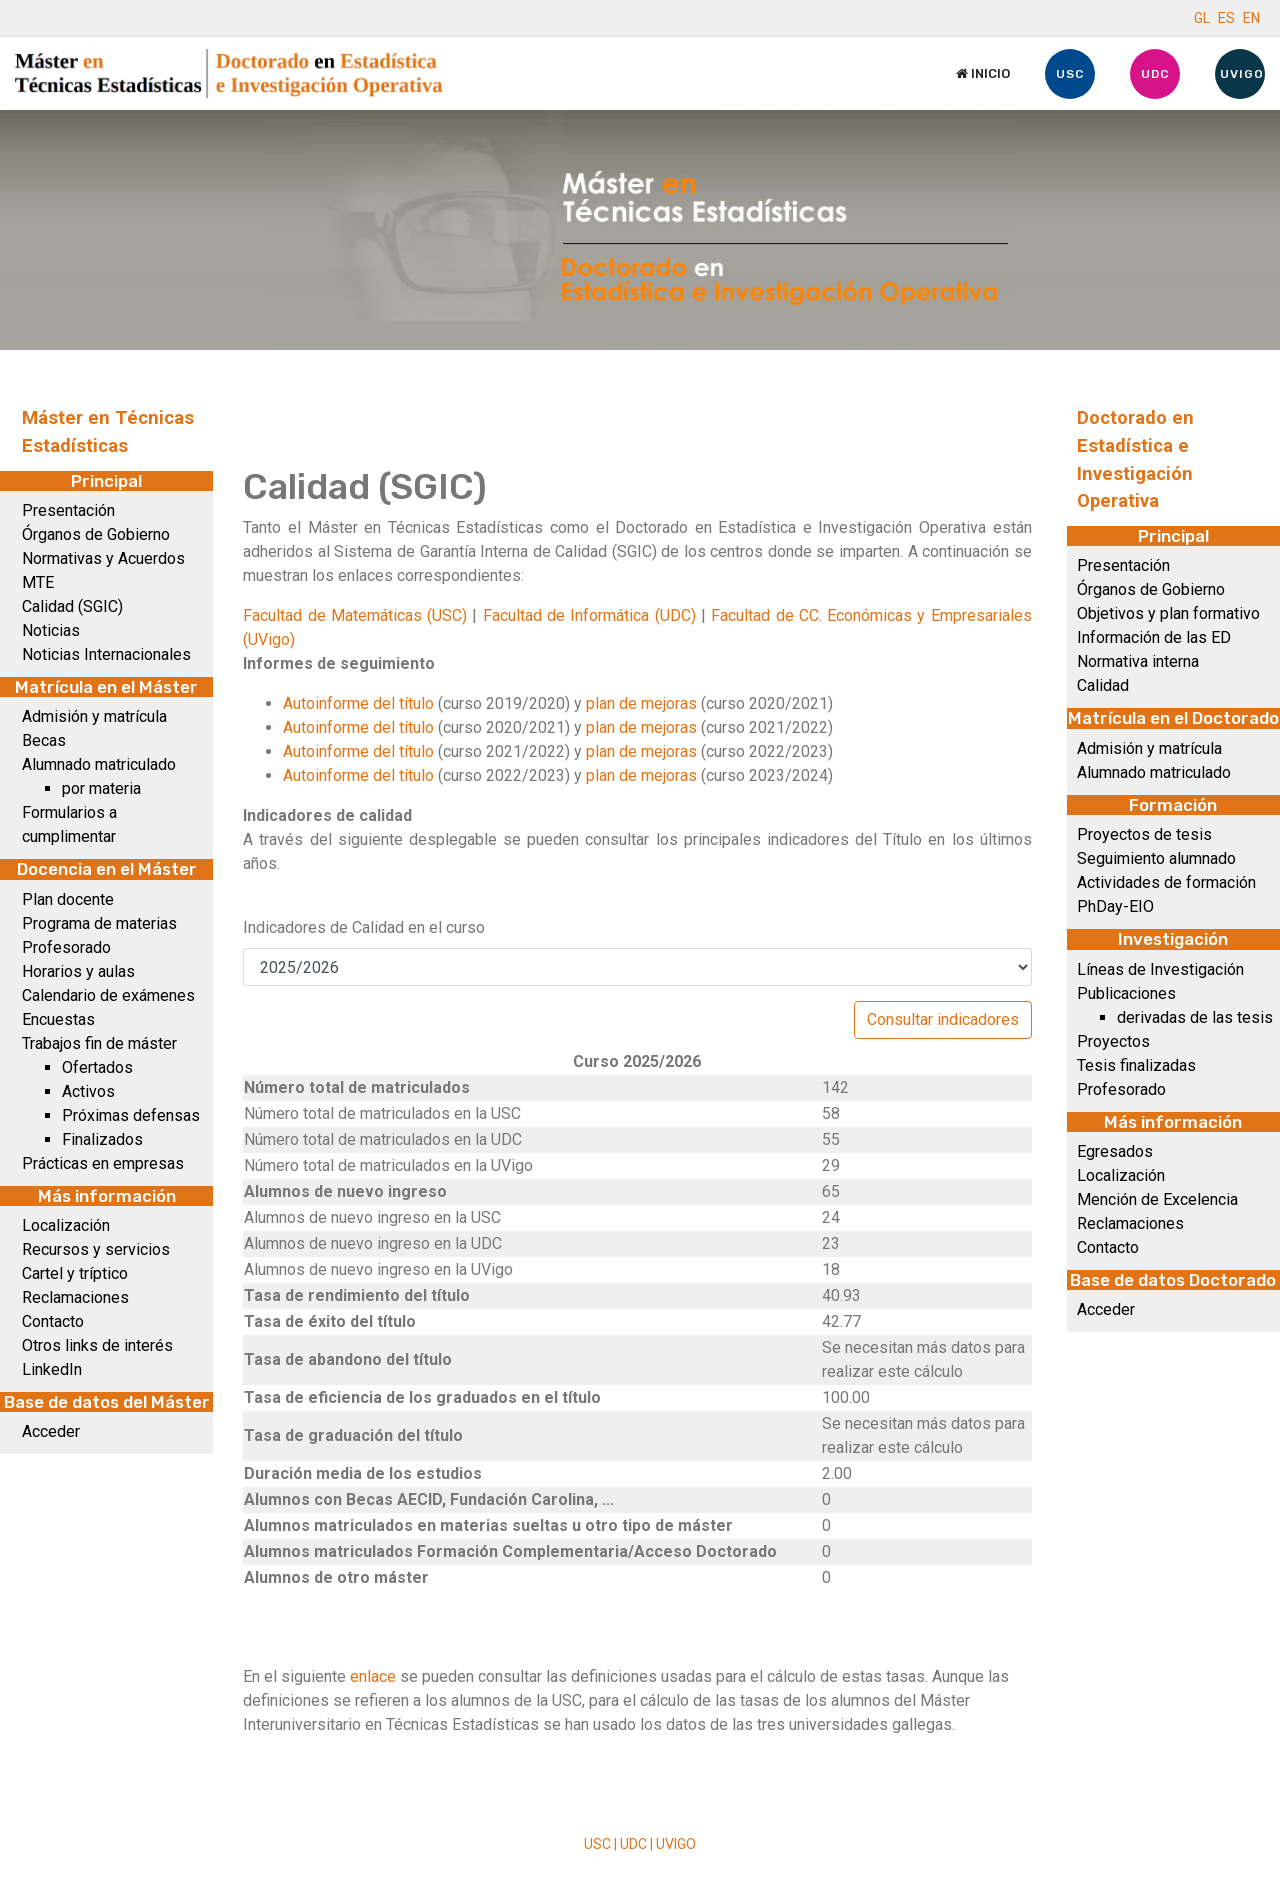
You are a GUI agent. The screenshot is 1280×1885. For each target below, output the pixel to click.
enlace (375, 1676)
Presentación (68, 510)
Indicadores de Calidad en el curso (364, 927)
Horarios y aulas (78, 971)
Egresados (1115, 1151)
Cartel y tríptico (75, 1273)
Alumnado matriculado (99, 764)
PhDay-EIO (1115, 906)
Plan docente (68, 899)
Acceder (51, 1431)
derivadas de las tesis (1195, 1017)
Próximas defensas (131, 1115)
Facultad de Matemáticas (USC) (355, 615)
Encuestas (58, 1019)
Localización (66, 1225)
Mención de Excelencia (1157, 1199)
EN (1251, 18)
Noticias (51, 630)
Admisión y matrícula (94, 716)
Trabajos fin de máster (99, 1043)
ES (1226, 18)
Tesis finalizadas (1136, 1065)
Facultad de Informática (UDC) (589, 615)
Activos (88, 1091)
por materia (101, 788)
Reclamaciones (75, 1297)
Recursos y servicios (96, 1249)
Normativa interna (1138, 661)
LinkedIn (52, 1369)
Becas (44, 740)
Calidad (1103, 685)
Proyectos (1113, 1041)
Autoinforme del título (358, 703)
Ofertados (97, 1067)
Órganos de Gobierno (96, 534)
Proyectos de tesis (1144, 834)
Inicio (983, 73)
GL (1202, 18)
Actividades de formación (1166, 882)
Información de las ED (1154, 637)
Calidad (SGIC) (72, 606)
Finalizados (102, 1139)
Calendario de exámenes (108, 995)
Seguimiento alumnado (1156, 858)
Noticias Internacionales (106, 654)
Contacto (53, 1321)
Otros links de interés (97, 1345)
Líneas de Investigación (1160, 969)
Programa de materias (99, 923)
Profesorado (66, 947)
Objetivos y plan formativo (1168, 613)
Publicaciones (1126, 993)
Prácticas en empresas (103, 1163)
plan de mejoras (641, 703)
